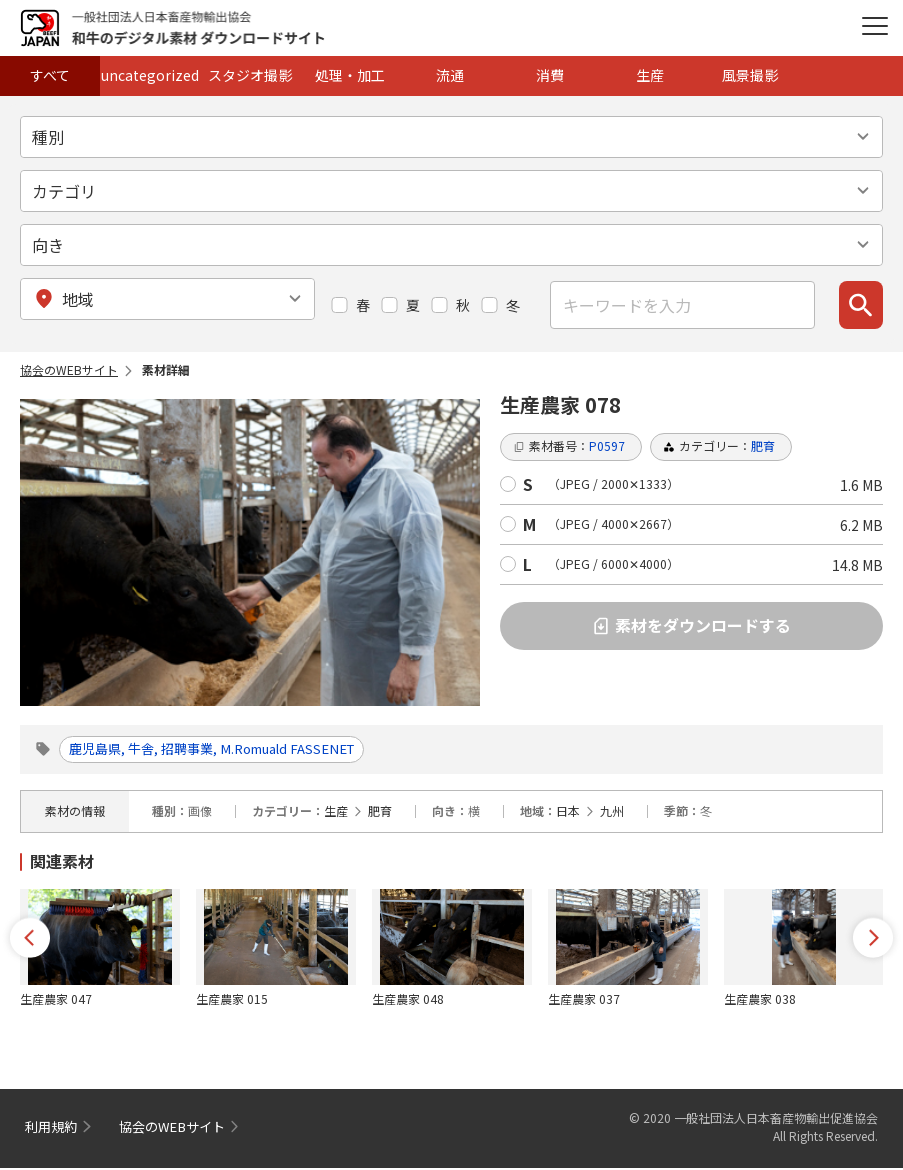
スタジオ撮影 (250, 75)
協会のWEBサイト (69, 369)
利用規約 (53, 1129)
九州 (612, 812)
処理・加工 (350, 75)
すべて (50, 75)
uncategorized (150, 75)
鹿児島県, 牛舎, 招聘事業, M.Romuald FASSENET (229, 750)
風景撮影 (750, 75)
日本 (568, 812)
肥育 (380, 812)
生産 (650, 75)
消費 (550, 75)
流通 (450, 75)
